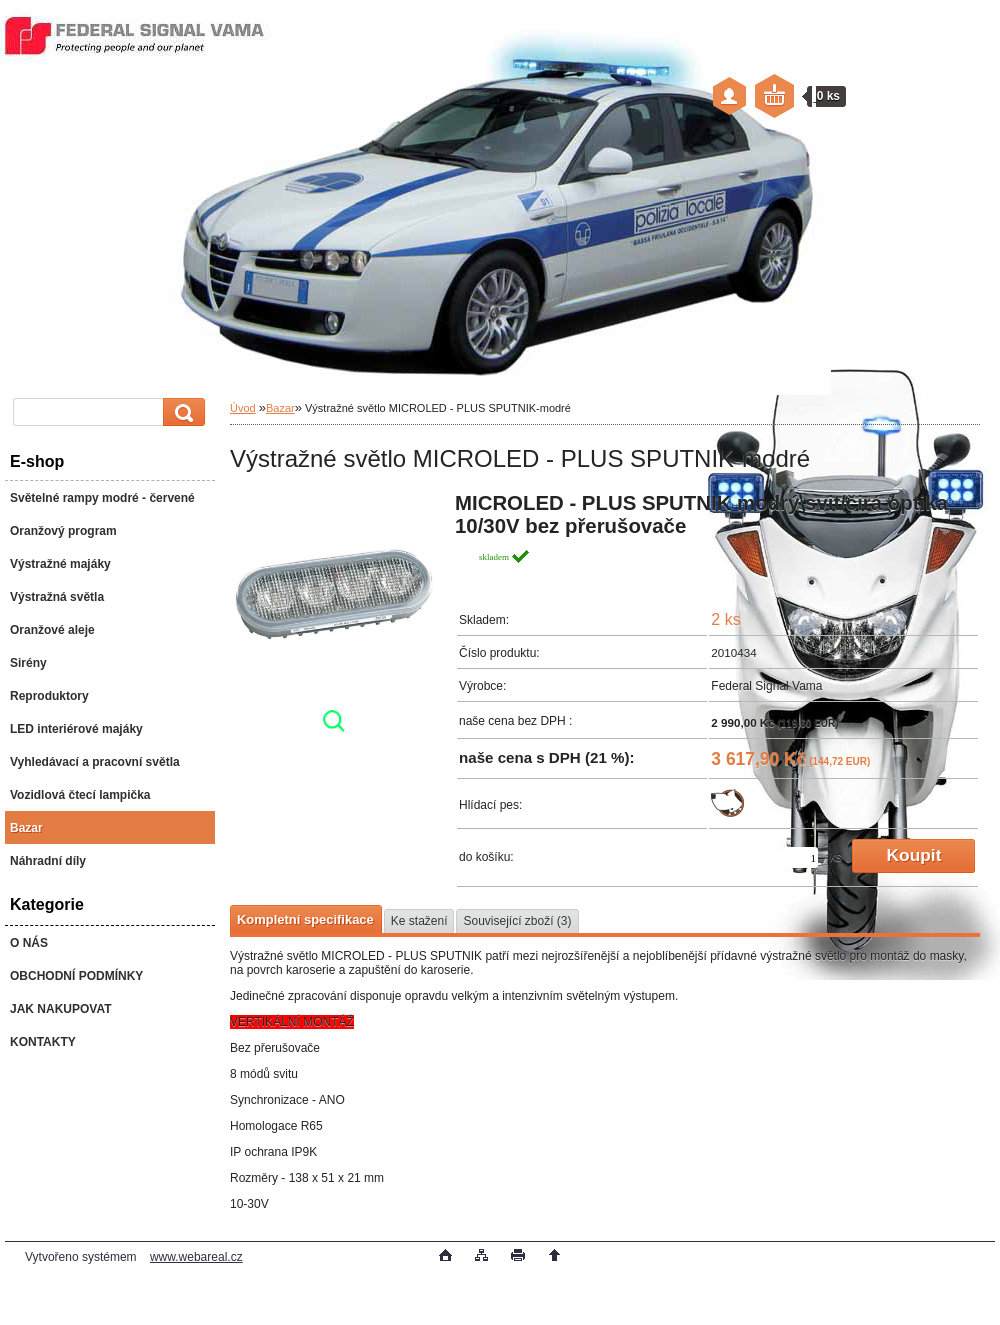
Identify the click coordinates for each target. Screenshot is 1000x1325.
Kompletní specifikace (305, 919)
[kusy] (802, 857)
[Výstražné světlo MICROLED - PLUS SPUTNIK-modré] (334, 618)
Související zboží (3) (517, 921)
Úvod (243, 408)
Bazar (280, 408)
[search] (181, 412)
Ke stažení (419, 921)
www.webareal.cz (196, 1257)
